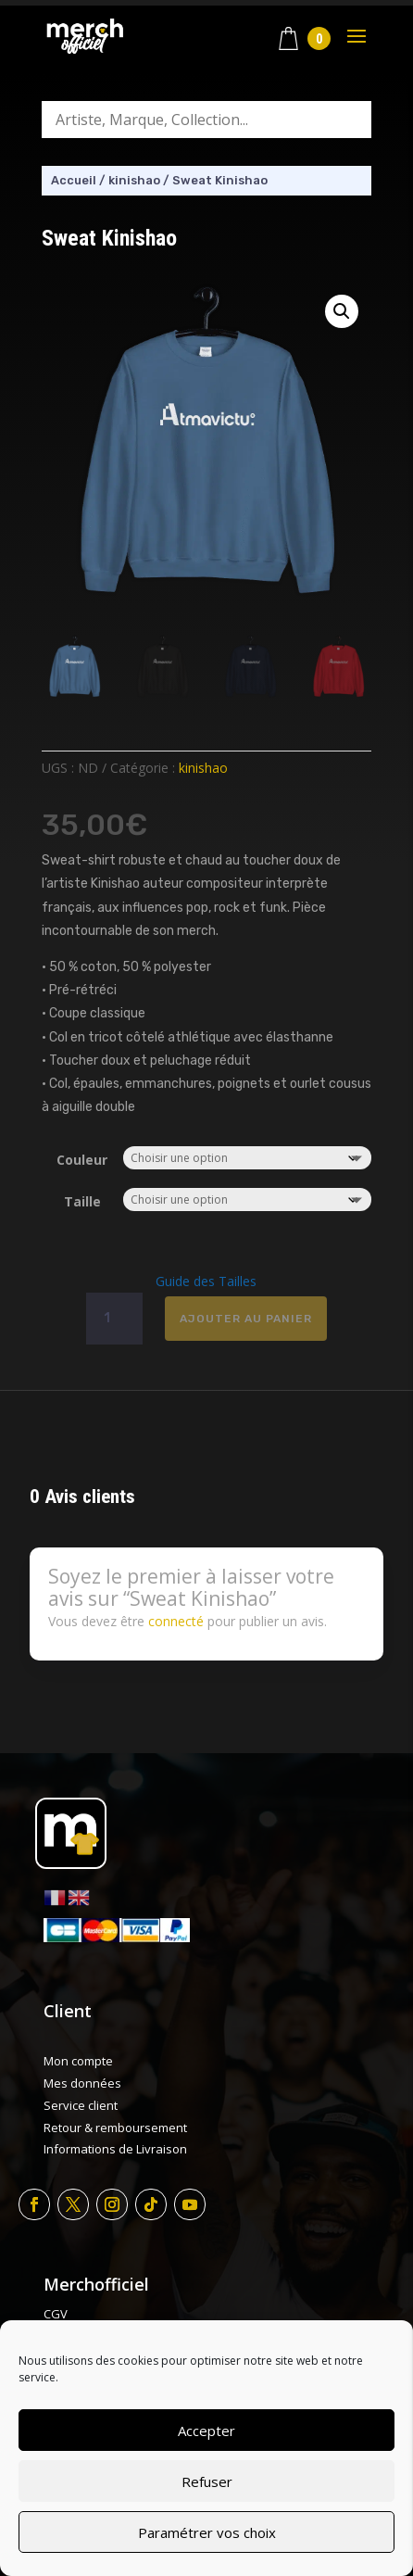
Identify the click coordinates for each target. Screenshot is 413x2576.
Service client (81, 2105)
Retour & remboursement (115, 2127)
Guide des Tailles (206, 1281)
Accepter (206, 2430)
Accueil (73, 180)
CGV (56, 2313)
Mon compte (78, 2060)
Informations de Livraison (115, 2148)
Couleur (81, 1159)
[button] (341, 311)
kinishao (134, 180)
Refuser (206, 2481)
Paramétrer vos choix (207, 2532)
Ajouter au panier (246, 1318)
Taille (82, 1201)
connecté (176, 1621)
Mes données (82, 2083)
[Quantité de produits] (114, 1319)
